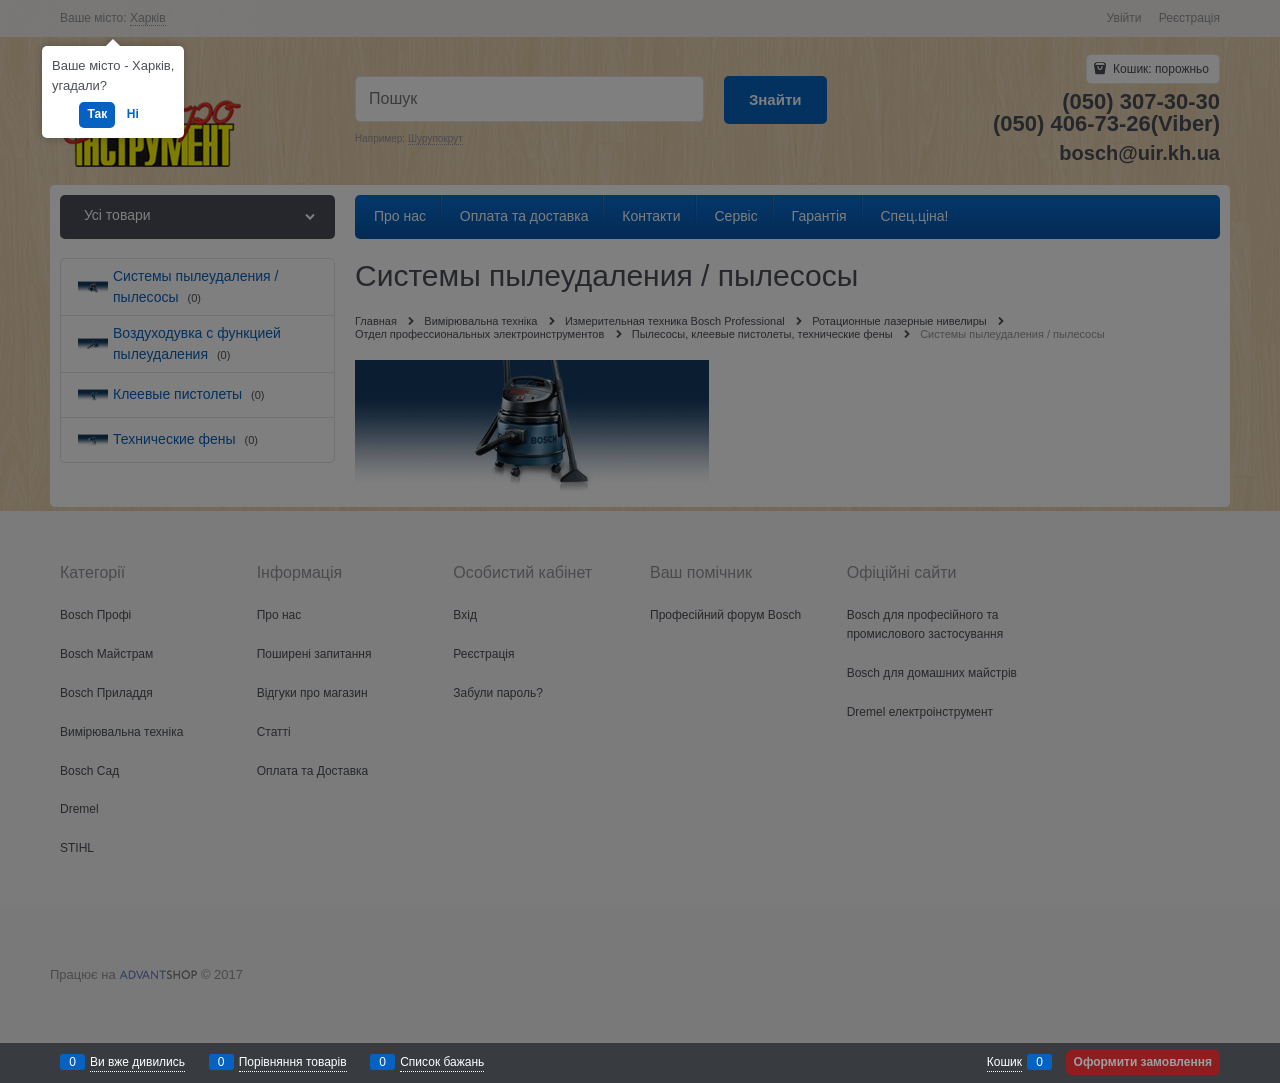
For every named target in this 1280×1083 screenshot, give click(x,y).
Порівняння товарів (293, 1062)
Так (97, 114)
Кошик (1004, 1062)
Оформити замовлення (1143, 1062)
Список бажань (442, 1062)
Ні (133, 114)
